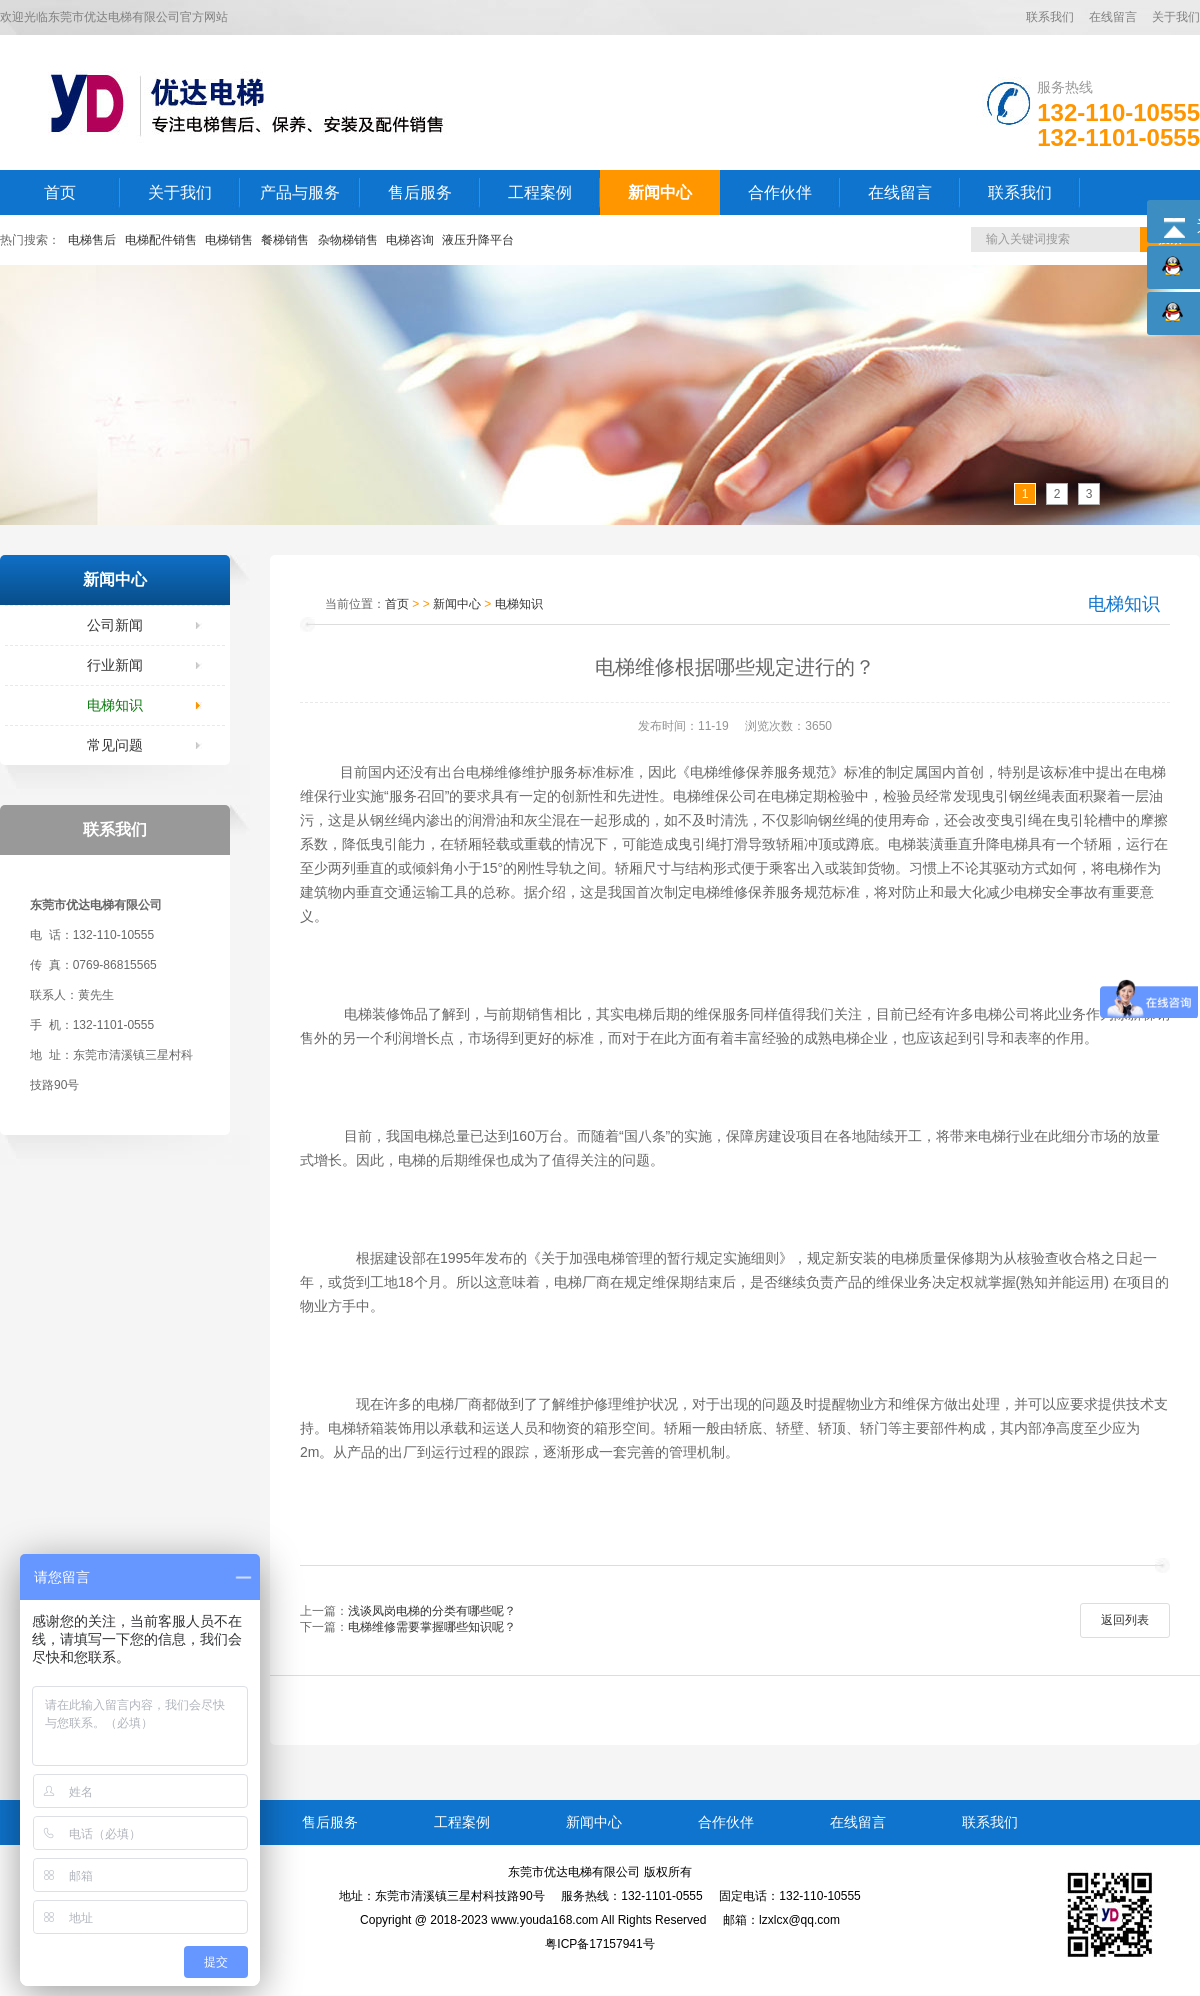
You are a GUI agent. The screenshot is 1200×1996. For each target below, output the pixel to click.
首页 (60, 192)
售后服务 (420, 192)
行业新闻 (115, 665)
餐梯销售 (285, 240)
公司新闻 (115, 625)
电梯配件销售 (161, 240)
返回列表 (1125, 1620)
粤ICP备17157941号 (599, 1944)
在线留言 (1113, 17)
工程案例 (540, 192)
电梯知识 (115, 705)
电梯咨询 (410, 240)
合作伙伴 (780, 192)
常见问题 (115, 745)
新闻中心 (660, 192)
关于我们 (1176, 17)
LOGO (263, 102)
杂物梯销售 (348, 240)
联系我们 (1050, 17)
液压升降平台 (478, 240)
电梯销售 (229, 240)
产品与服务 (300, 192)
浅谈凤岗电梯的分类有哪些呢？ (432, 1611)
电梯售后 (92, 240)
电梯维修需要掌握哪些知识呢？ (432, 1627)
